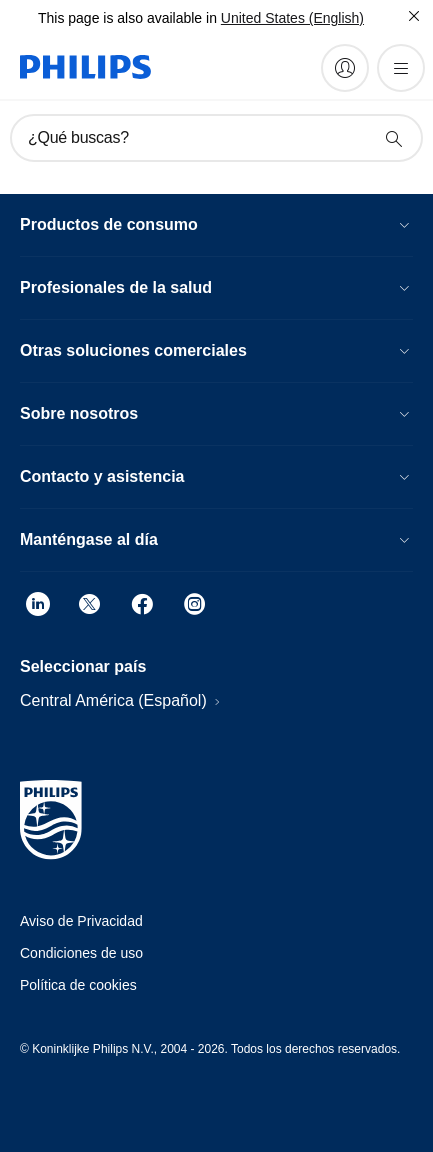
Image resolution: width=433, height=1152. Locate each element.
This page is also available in (127, 18)
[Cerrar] (414, 16)
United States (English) (292, 18)
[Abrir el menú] (401, 68)
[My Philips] (345, 68)
